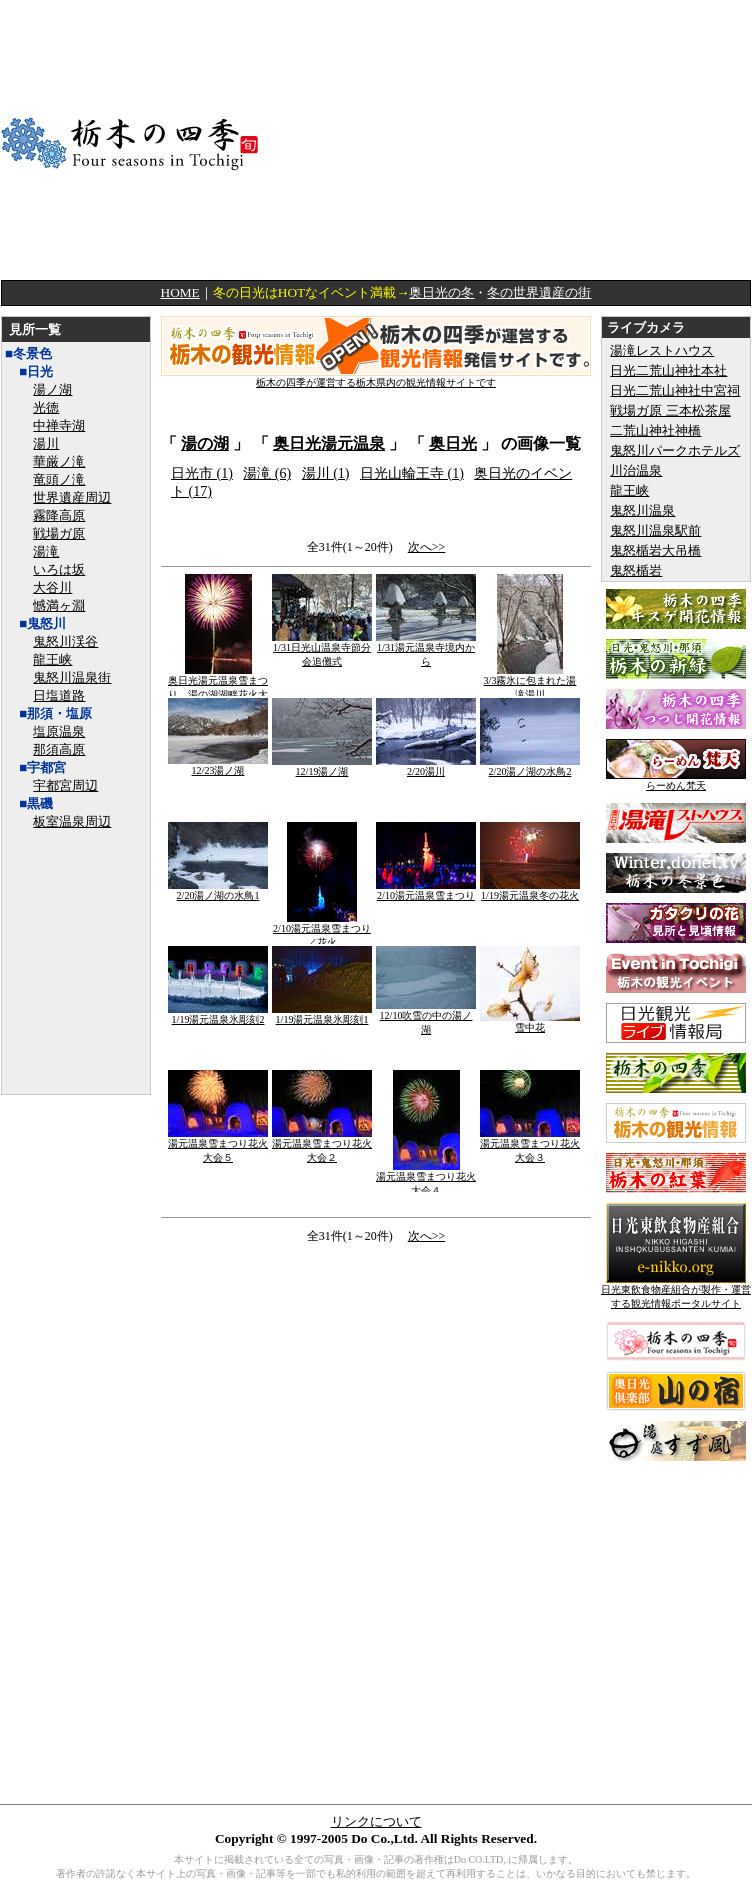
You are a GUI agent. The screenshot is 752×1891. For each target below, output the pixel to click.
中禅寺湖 (59, 425)
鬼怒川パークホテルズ (675, 450)
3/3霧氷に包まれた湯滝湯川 (530, 682)
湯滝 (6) (267, 473)
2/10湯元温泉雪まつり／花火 (322, 930)
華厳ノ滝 (59, 461)
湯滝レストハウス (662, 350)
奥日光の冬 (441, 292)
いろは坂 (59, 569)
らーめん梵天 (676, 780)
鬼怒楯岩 (636, 570)
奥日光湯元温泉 (329, 443)
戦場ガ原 (59, 533)
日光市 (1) (202, 473)
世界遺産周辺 (72, 497)
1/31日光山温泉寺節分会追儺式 (322, 649)
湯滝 (46, 551)
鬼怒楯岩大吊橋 (655, 550)
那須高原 (59, 749)
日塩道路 (59, 695)
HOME (180, 292)
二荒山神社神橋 (655, 430)
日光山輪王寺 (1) (412, 473)
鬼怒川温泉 (642, 510)
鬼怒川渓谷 (65, 641)
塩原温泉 (59, 731)
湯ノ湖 (52, 389)
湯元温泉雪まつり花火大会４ (426, 1178)
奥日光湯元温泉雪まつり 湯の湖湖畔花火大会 (218, 689)
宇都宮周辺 (65, 785)
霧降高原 (59, 515)
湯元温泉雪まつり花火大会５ (218, 1145)
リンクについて (376, 1821)
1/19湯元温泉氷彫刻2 (218, 1014)
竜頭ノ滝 (59, 479)
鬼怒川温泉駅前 (655, 530)
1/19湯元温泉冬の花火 (530, 890)
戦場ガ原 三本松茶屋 (670, 410)
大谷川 (52, 587)
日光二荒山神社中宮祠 (675, 390)
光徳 (46, 407)
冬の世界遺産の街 (539, 292)
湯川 (46, 443)
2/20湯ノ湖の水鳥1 (218, 890)
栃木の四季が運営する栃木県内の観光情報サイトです (376, 377)
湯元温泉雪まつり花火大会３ (530, 1145)
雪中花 (530, 1022)
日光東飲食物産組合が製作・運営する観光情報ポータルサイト (676, 1291)
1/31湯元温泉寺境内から (426, 649)
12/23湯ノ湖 (218, 765)
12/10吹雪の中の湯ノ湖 (426, 1017)
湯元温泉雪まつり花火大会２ (322, 1145)
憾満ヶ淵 (59, 605)
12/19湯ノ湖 (322, 766)
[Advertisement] (542, 140)
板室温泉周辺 (72, 821)
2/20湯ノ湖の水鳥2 (530, 766)
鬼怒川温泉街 (72, 677)
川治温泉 (636, 470)
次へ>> (427, 547)
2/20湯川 (426, 766)
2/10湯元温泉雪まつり (426, 890)
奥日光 (453, 443)
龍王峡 (52, 659)
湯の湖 (205, 443)
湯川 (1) (326, 473)
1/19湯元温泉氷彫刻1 (322, 1014)
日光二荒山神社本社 (668, 370)
